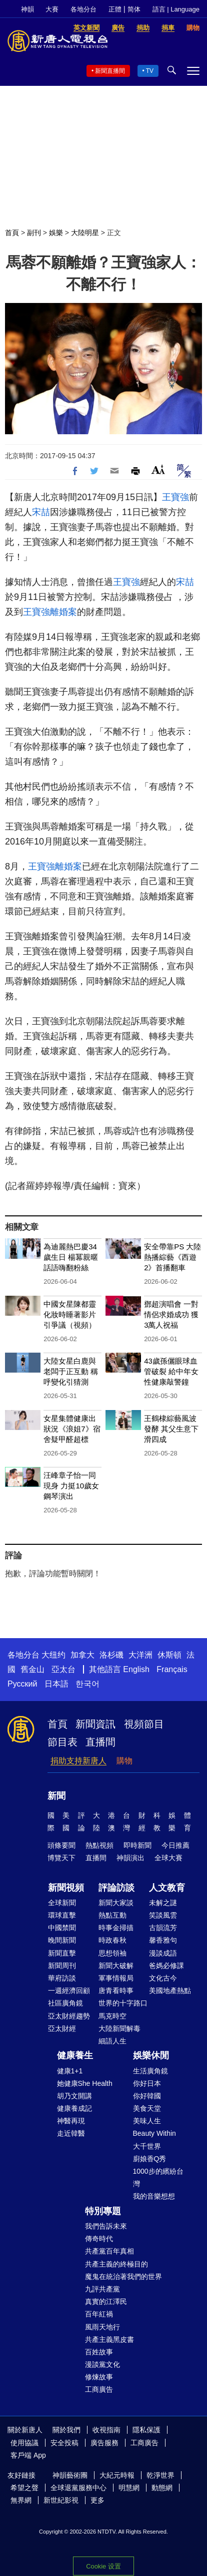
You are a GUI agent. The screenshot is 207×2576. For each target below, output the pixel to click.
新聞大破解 (116, 1966)
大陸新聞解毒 (119, 2028)
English (136, 1669)
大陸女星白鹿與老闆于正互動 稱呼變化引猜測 (71, 1371)
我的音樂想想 (154, 2196)
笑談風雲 (163, 1915)
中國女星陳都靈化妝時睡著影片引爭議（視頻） (70, 1314)
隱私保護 (146, 2430)
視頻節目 (144, 1723)
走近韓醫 (71, 2133)
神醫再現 (71, 2121)
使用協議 (24, 2443)
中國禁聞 (62, 1928)
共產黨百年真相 (109, 2251)
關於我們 (66, 2430)
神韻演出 (130, 1858)
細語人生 (112, 2041)
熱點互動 (112, 1915)
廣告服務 (104, 2443)
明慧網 (129, 2488)
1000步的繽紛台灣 (158, 2177)
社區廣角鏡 (65, 2003)
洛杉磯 (112, 1655)
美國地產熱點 (170, 1991)
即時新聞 (138, 1845)
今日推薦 (176, 1845)
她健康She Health (84, 2083)
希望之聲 (24, 2488)
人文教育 (167, 1888)
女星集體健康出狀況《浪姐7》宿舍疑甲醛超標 (72, 1428)
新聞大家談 (116, 1903)
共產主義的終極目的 (116, 2264)
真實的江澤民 (106, 2301)
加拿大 (82, 1655)
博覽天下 (62, 1858)
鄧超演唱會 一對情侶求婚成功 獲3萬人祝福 (171, 1314)
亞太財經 (62, 2028)
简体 (134, 9)
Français (171, 1669)
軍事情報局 (116, 1978)
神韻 (27, 9)
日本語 (56, 1684)
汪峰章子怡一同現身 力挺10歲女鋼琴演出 (71, 1485)
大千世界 (147, 2146)
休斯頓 (170, 1655)
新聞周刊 (62, 1966)
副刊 (34, 233)
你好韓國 (147, 2096)
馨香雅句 (163, 1940)
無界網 (21, 2500)
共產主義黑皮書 (109, 2339)
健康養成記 (74, 2108)
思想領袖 (112, 1953)
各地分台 (83, 9)
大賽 (52, 9)
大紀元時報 (117, 2475)
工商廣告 (99, 2389)
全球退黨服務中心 (78, 2488)
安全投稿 (64, 2443)
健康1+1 (70, 2071)
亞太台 (64, 1669)
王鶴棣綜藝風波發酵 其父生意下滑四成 (171, 1428)
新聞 (57, 1796)
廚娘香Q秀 (149, 2159)
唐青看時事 (116, 1991)
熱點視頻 (100, 1845)
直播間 (101, 1741)
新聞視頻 (66, 1888)
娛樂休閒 (151, 2055)
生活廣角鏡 (150, 2071)
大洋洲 (140, 1655)
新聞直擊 (62, 1953)
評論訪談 (116, 1888)
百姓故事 (99, 2352)
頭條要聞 (62, 1845)
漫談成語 (163, 1953)
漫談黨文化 (102, 2364)
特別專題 (103, 2211)
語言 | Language (176, 9)
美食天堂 (147, 2108)
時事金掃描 (116, 1928)
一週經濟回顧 (69, 1991)
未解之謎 (163, 1903)
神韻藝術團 (70, 2475)
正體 (115, 9)
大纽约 (54, 1655)
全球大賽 (168, 1858)
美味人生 (147, 2121)
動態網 (162, 2488)
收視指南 (106, 2430)
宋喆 (41, 512)
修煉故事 (99, 2377)
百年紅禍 (99, 2314)
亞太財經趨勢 (69, 2016)
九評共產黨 (102, 2289)
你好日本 (147, 2083)
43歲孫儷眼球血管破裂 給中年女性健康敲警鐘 (171, 1371)
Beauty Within (154, 2133)
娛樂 (56, 233)
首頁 (12, 233)
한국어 (88, 1684)
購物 (124, 1760)
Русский (22, 1684)
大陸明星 (85, 233)
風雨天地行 (102, 2327)
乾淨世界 (160, 2475)
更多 (97, 2500)
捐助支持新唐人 (78, 1760)
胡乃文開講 (74, 2096)
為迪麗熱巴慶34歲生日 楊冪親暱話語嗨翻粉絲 (71, 1257)
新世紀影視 (61, 2500)
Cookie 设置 (103, 2566)
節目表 (63, 1741)
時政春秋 (112, 1940)
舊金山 (32, 1669)
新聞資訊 (96, 1723)
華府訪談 (62, 1978)
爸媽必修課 (166, 1966)
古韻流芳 (163, 1928)
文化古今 (163, 1978)
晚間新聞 (62, 1940)
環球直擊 (62, 1915)
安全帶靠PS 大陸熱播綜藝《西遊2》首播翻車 (172, 1257)
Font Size (158, 469)
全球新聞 (62, 1903)
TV (150, 70)
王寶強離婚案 (50, 612)
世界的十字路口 (123, 2003)
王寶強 (175, 497)
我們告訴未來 (106, 2226)
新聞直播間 (110, 70)
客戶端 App (28, 2455)
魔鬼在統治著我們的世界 (123, 2277)
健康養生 (75, 2055)
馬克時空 (112, 2016)
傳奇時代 (99, 2239)
